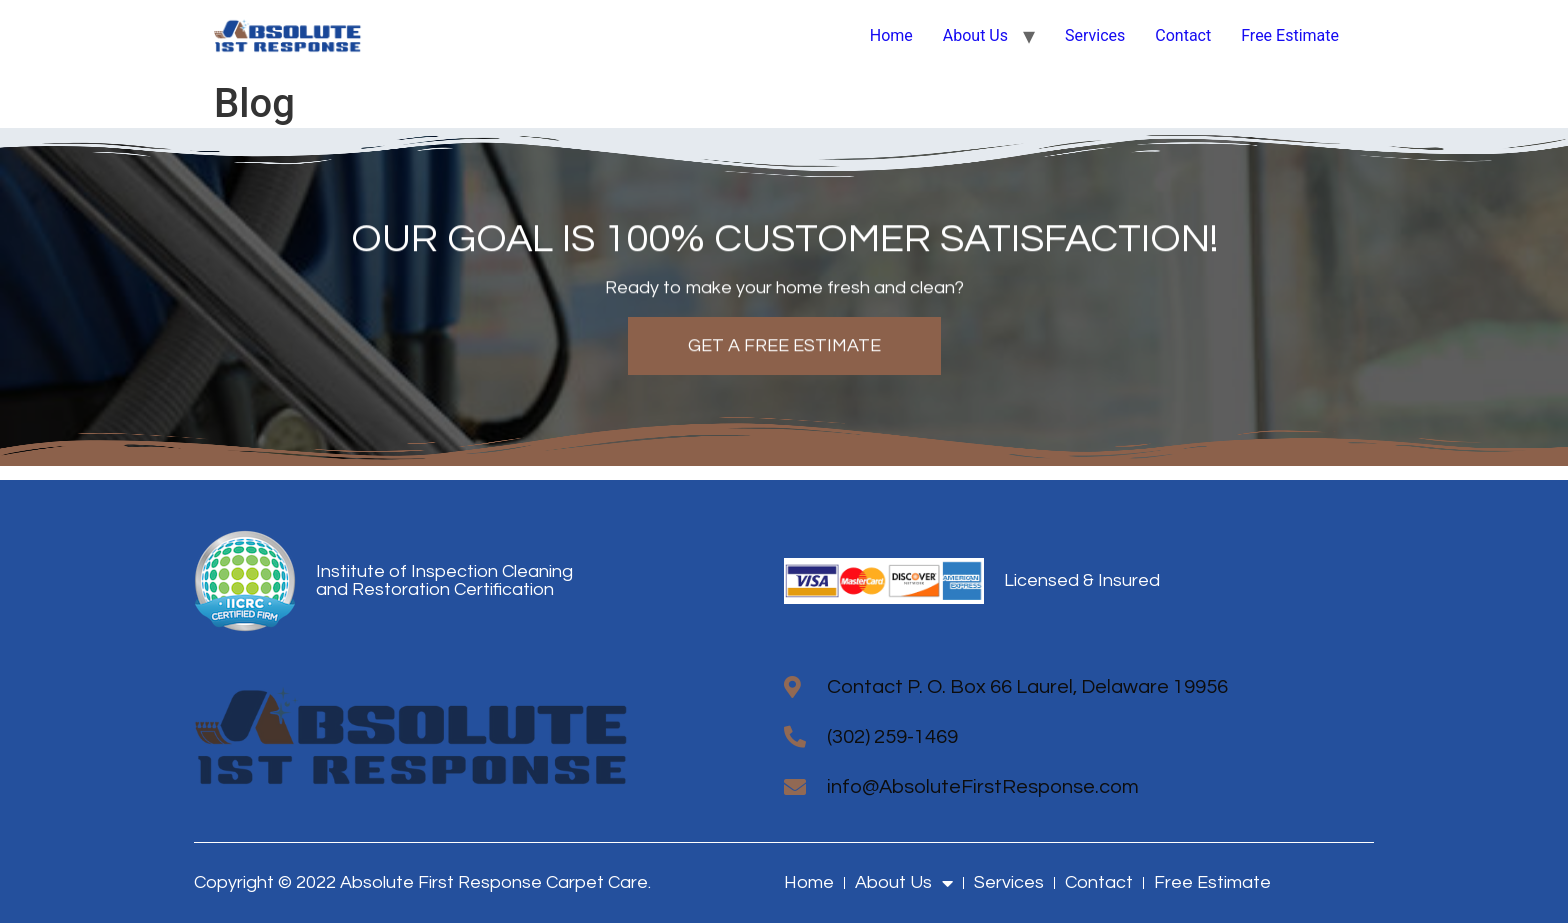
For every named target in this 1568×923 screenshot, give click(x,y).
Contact (1183, 35)
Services (1095, 35)
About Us (975, 35)
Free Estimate (1290, 35)
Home (891, 35)
